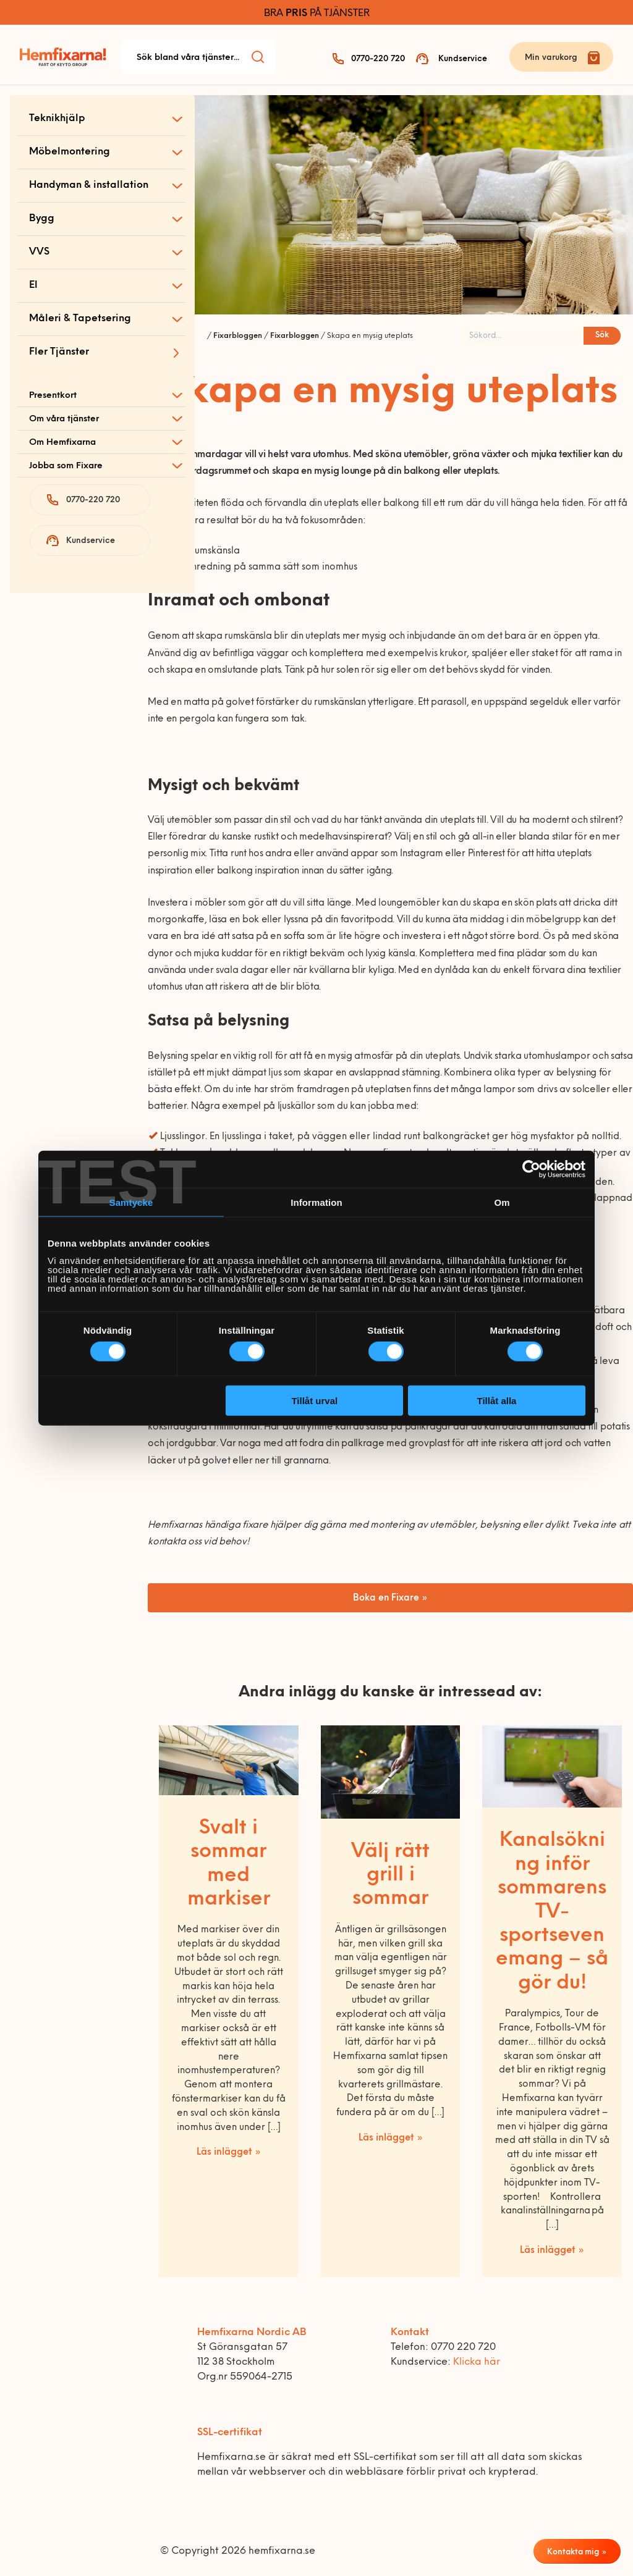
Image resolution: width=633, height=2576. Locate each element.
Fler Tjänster (59, 352)
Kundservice (462, 59)
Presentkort (53, 395)
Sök (602, 335)
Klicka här (476, 2362)
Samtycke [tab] (131, 1202)
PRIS (296, 14)
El (33, 285)
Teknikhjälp (57, 119)
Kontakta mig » (577, 2552)
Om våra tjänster (64, 419)
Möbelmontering (69, 152)
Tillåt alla (496, 1400)
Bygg (41, 219)
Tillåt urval (314, 1400)
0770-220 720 (378, 59)
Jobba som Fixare (66, 466)
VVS (39, 252)
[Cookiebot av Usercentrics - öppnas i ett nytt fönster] (531, 1169)
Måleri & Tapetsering (80, 319)
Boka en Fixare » (390, 1598)
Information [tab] (316, 1202)
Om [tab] (501, 1202)
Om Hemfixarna (62, 442)
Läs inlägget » (229, 2152)
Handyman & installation (88, 185)
